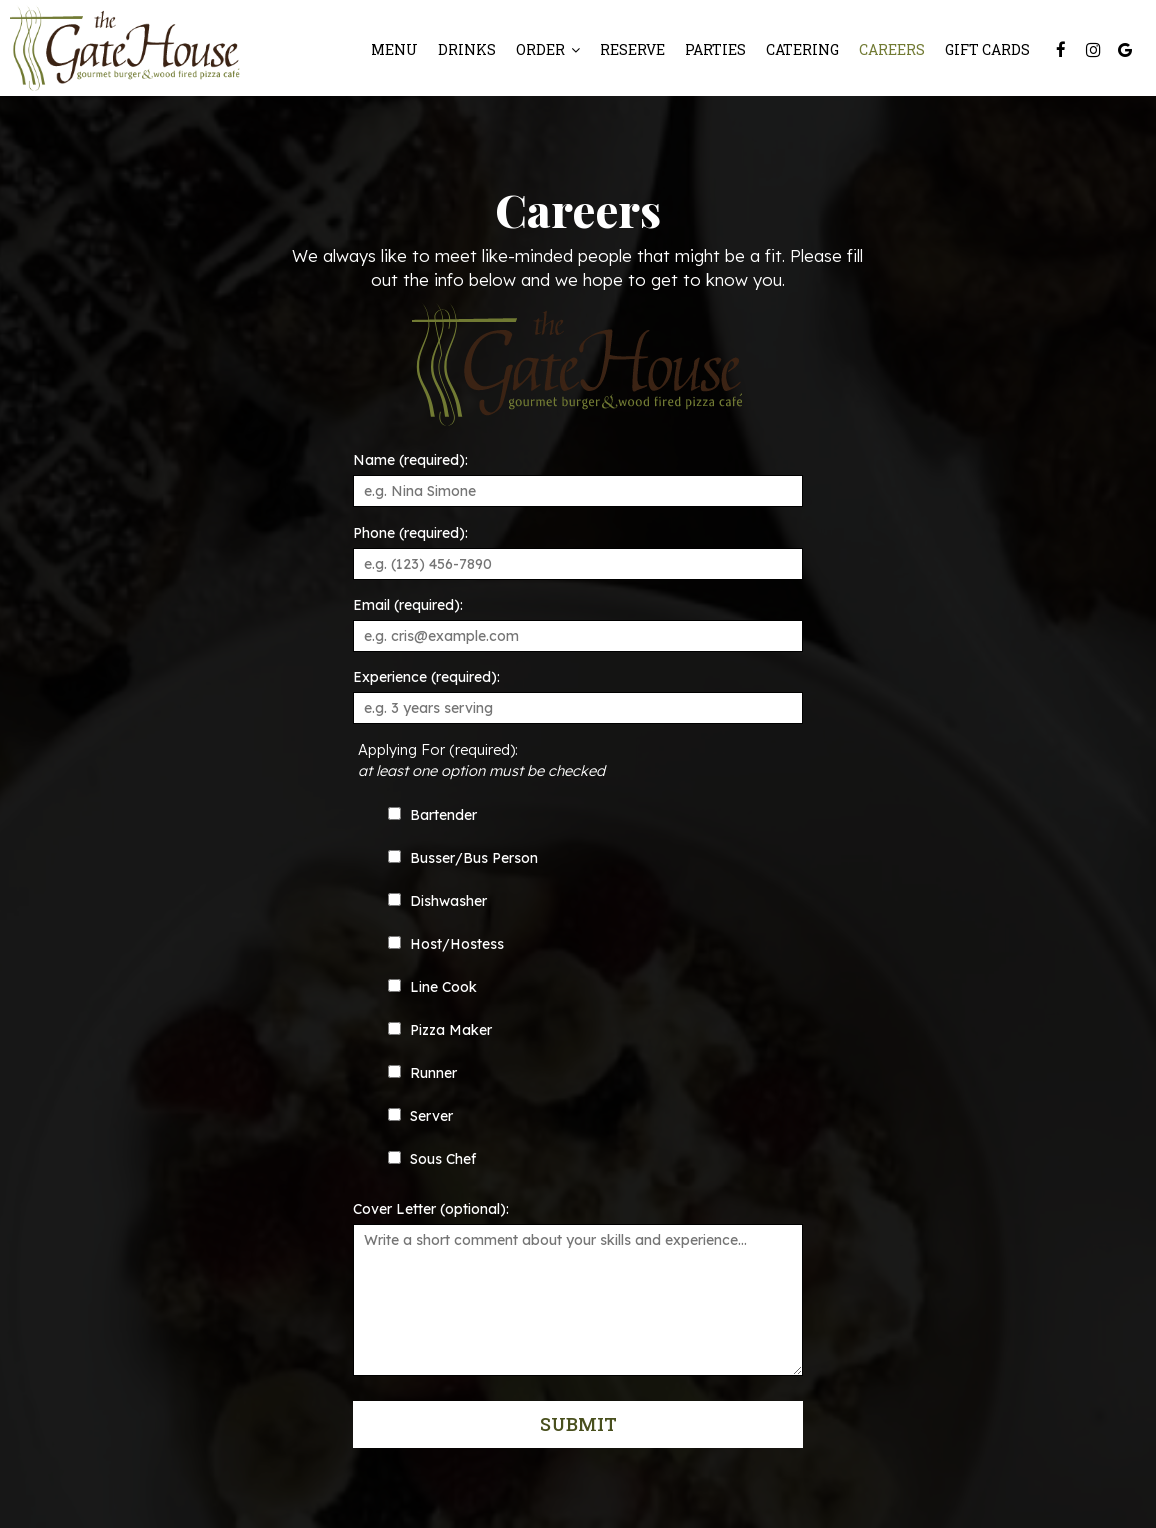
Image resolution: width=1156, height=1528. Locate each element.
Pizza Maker (440, 1030)
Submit (577, 1424)
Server (420, 1116)
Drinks (467, 49)
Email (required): (408, 605)
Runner (422, 1073)
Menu (394, 49)
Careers (892, 49)
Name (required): (410, 460)
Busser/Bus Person (463, 858)
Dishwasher (437, 901)
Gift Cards (987, 49)
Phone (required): (410, 533)
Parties (715, 49)
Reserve (632, 49)
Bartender (432, 815)
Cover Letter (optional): (431, 1209)
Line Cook (432, 987)
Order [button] (548, 49)
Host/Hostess (446, 944)
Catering (802, 49)
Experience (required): (426, 677)
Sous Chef (432, 1159)
